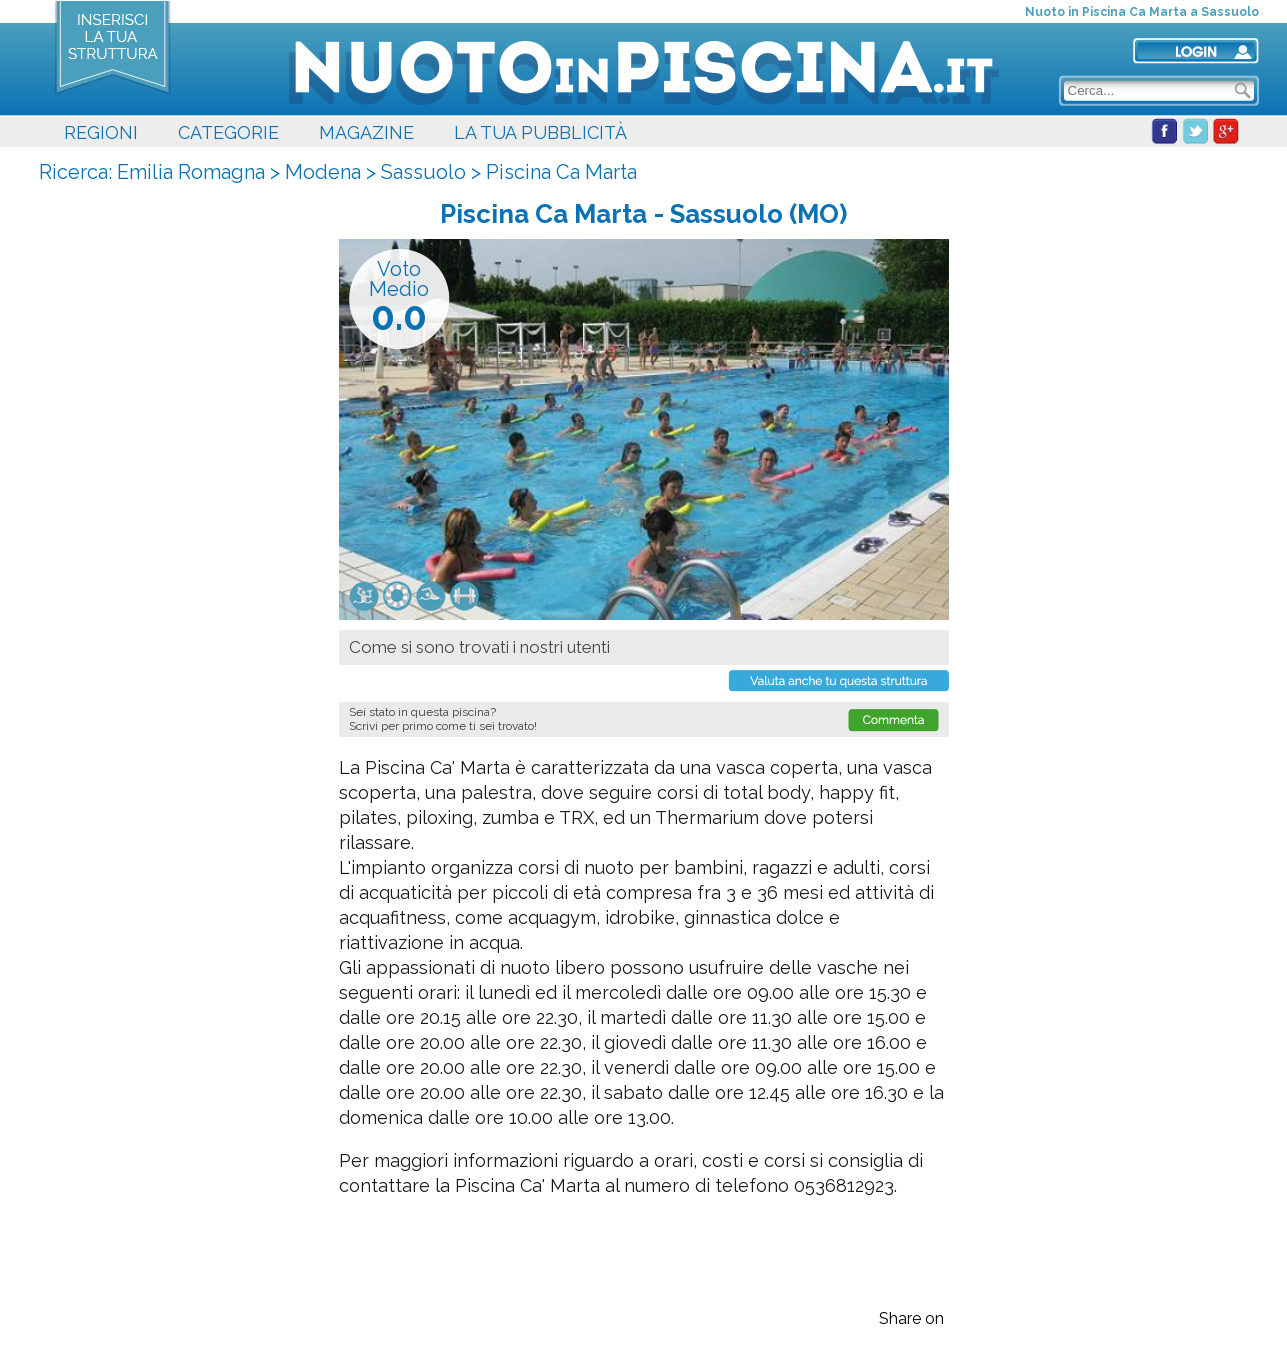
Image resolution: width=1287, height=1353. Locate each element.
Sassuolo (423, 172)
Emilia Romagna (191, 172)
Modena (323, 172)
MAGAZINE (366, 132)
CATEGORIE (228, 132)
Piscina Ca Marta (561, 172)
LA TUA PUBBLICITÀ (540, 132)
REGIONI (101, 132)
